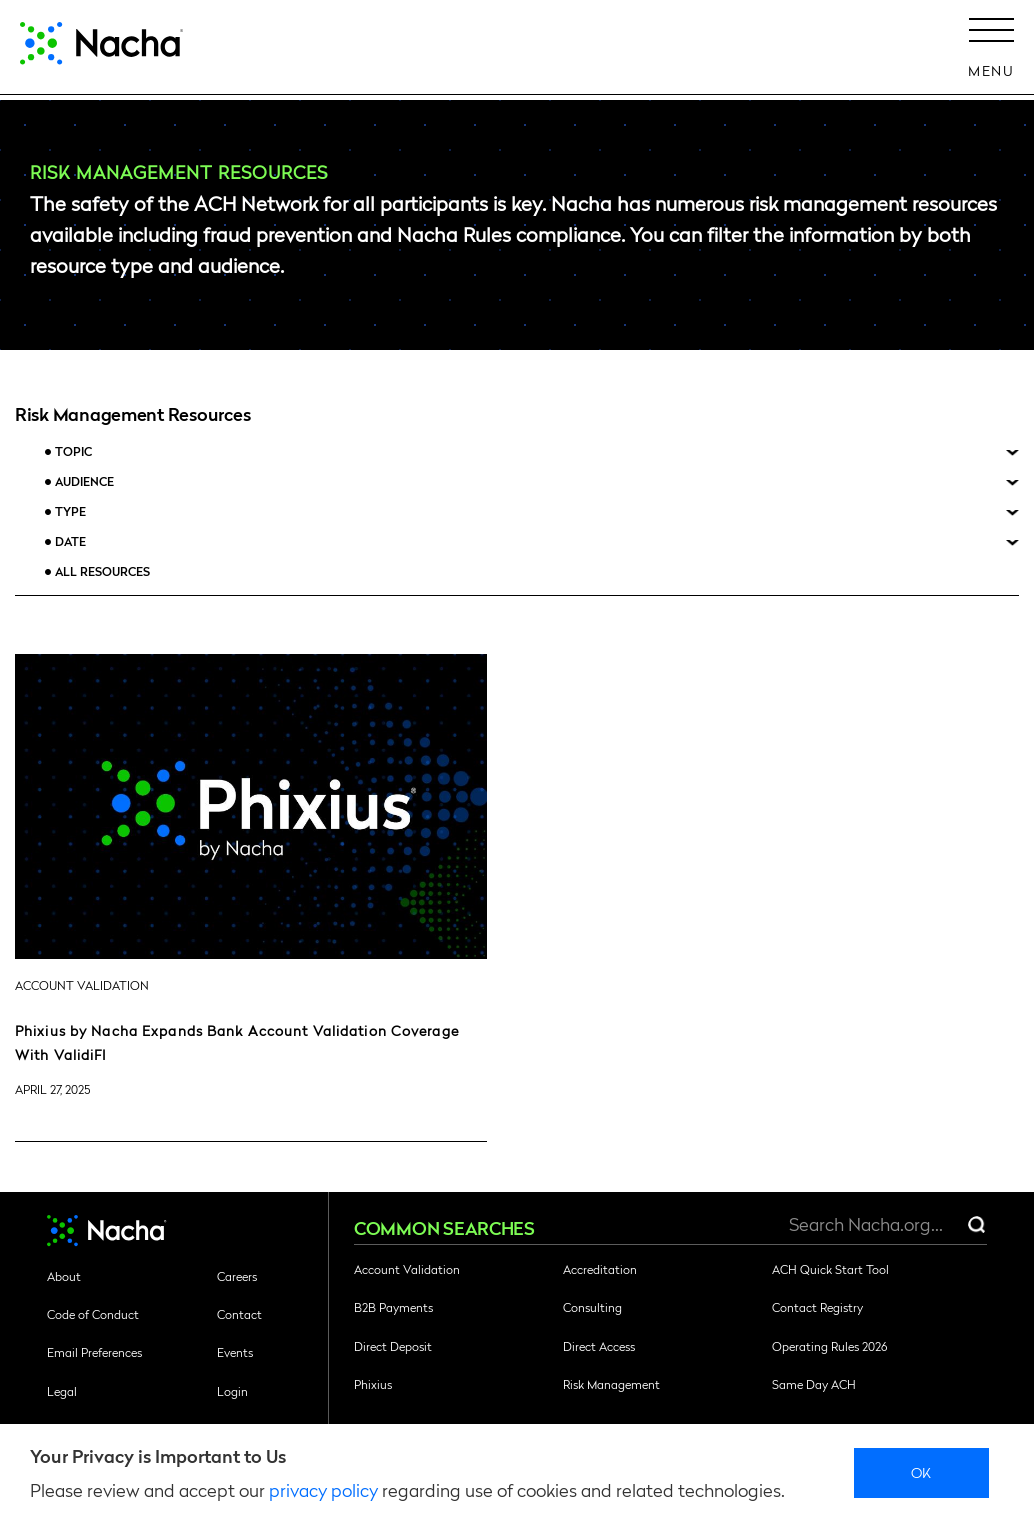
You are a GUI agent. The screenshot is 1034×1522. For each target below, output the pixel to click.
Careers (237, 1276)
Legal (62, 1391)
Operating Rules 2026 (829, 1346)
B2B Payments (393, 1307)
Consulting (592, 1307)
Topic (73, 451)
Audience (84, 481)
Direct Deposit (393, 1346)
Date (70, 541)
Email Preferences (94, 1352)
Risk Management (611, 1384)
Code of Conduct (93, 1314)
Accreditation (600, 1269)
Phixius (373, 1384)
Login (232, 1391)
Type (70, 511)
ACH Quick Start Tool (830, 1269)
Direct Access (599, 1346)
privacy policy (323, 1489)
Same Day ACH (814, 1384)
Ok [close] (921, 1472)
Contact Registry (817, 1307)
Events (235, 1352)
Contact (239, 1314)
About (64, 1276)
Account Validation (407, 1269)
